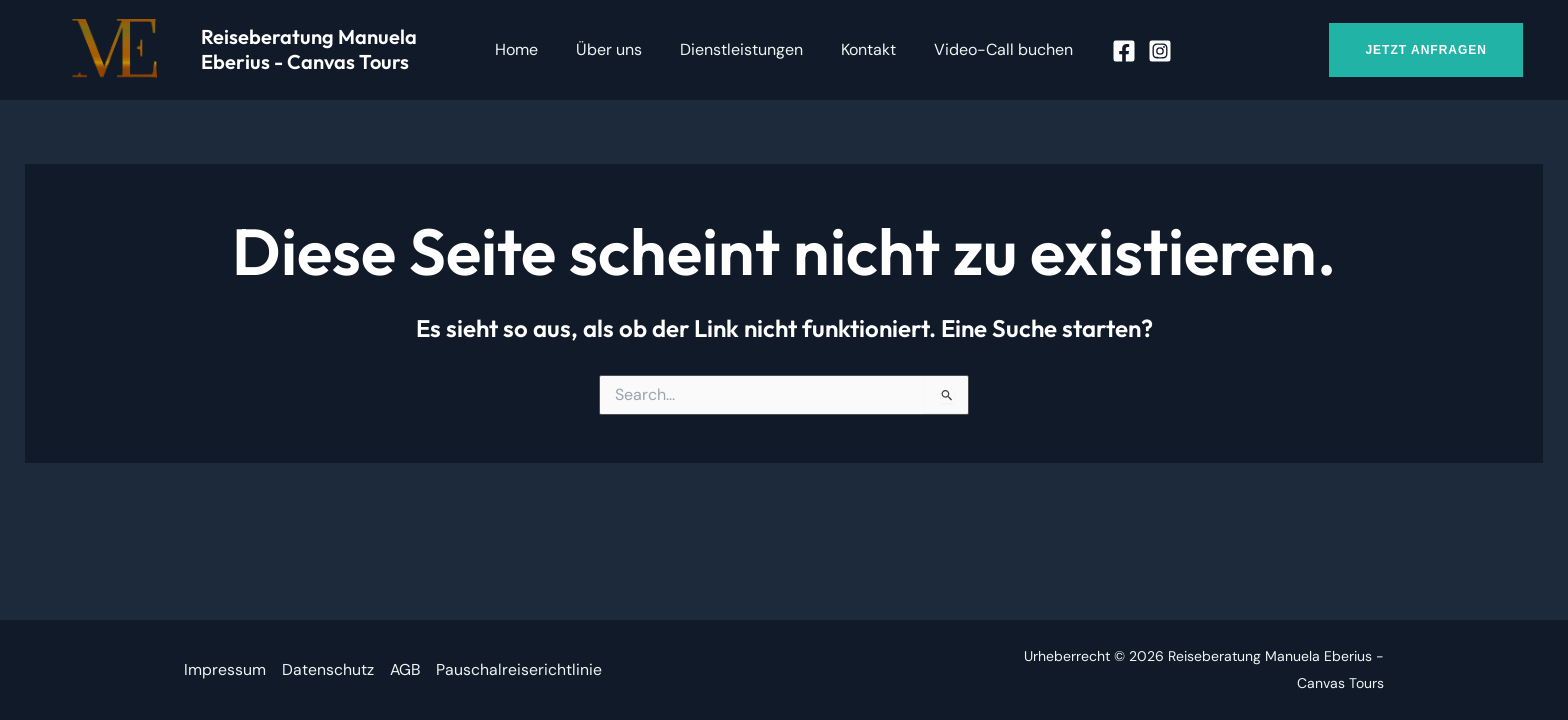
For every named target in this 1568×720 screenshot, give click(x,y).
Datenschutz (328, 669)
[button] (1426, 50)
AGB (406, 669)
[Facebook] (1109, 51)
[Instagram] (1145, 51)
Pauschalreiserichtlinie (521, 669)
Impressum (225, 669)
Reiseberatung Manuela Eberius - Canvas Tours (309, 49)
